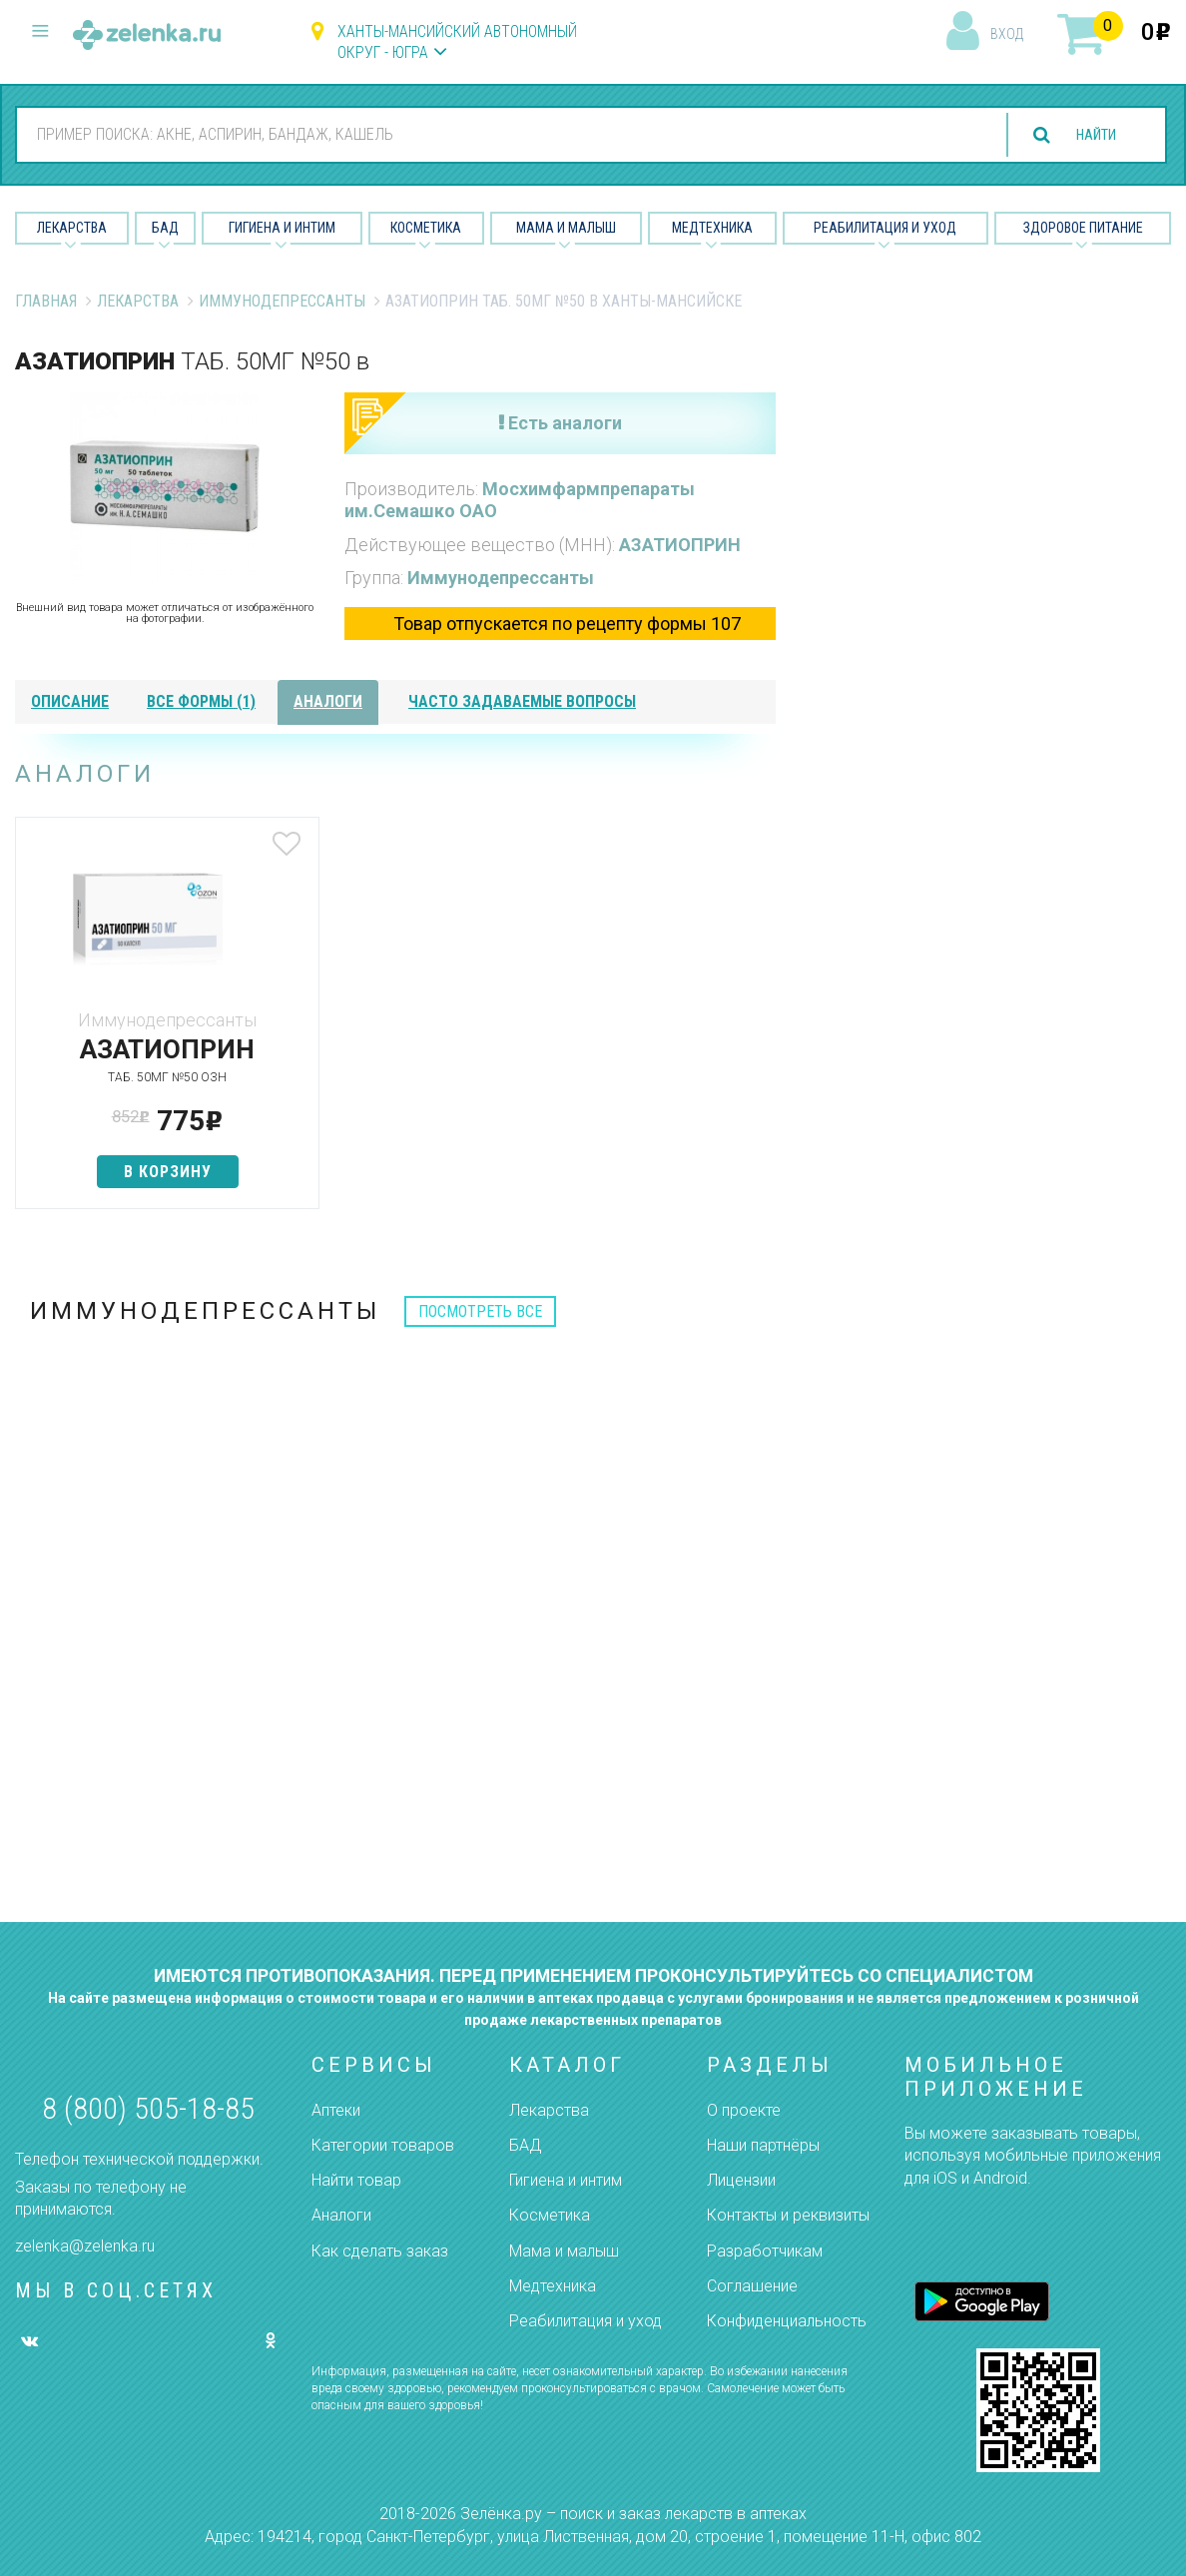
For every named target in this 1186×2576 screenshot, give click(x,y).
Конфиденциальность (787, 2320)
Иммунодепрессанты (282, 301)
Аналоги (341, 2215)
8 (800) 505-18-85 (148, 2108)
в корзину (141, 1171)
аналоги (328, 701)
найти (1088, 135)
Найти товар (356, 2180)
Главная (46, 301)
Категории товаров (382, 2145)
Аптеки (335, 2110)
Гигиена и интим (565, 2180)
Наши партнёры (763, 2145)
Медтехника (712, 228)
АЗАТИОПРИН (680, 544)
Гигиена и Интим (282, 228)
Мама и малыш (566, 228)
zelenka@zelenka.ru (85, 2246)
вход (1006, 34)
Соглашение (752, 2285)
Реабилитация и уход (885, 228)
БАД (165, 228)
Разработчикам (765, 2251)
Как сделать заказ (379, 2251)
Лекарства (72, 228)
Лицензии (741, 2180)
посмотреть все (480, 1311)
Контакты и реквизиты (788, 2215)
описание (70, 701)
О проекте (744, 2110)
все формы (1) (201, 701)
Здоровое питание (1083, 228)
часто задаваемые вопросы (522, 701)
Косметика (425, 228)
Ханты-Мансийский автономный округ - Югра (457, 42)
